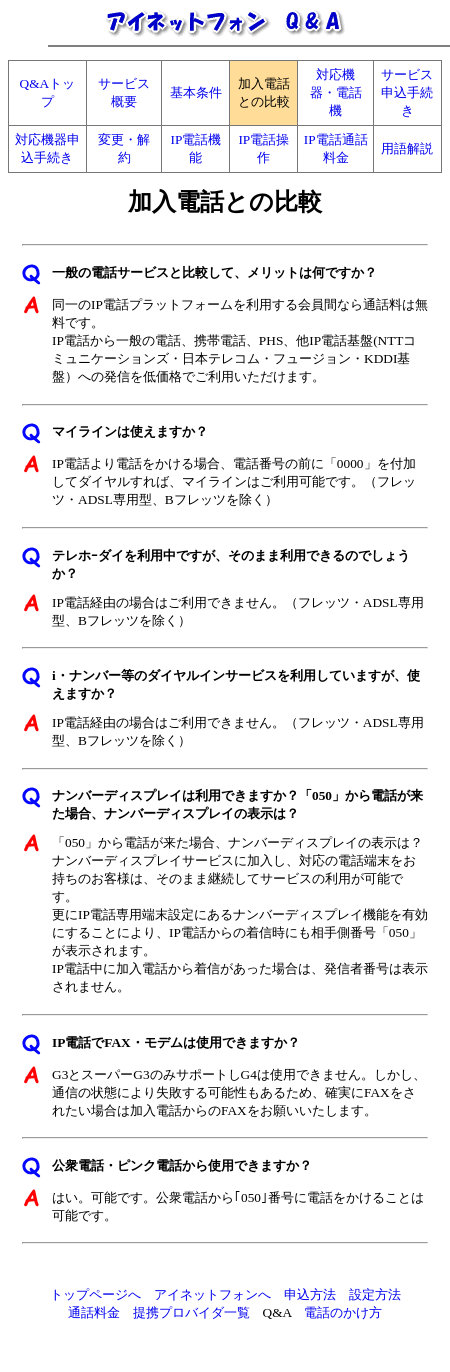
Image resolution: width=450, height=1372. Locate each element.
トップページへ (95, 1294)
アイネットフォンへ (212, 1294)
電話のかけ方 (343, 1312)
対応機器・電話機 (336, 92)
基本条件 (196, 92)
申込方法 (310, 1294)
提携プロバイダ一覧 (191, 1312)
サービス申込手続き (407, 92)
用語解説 (407, 148)
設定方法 (375, 1294)
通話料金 (94, 1312)
